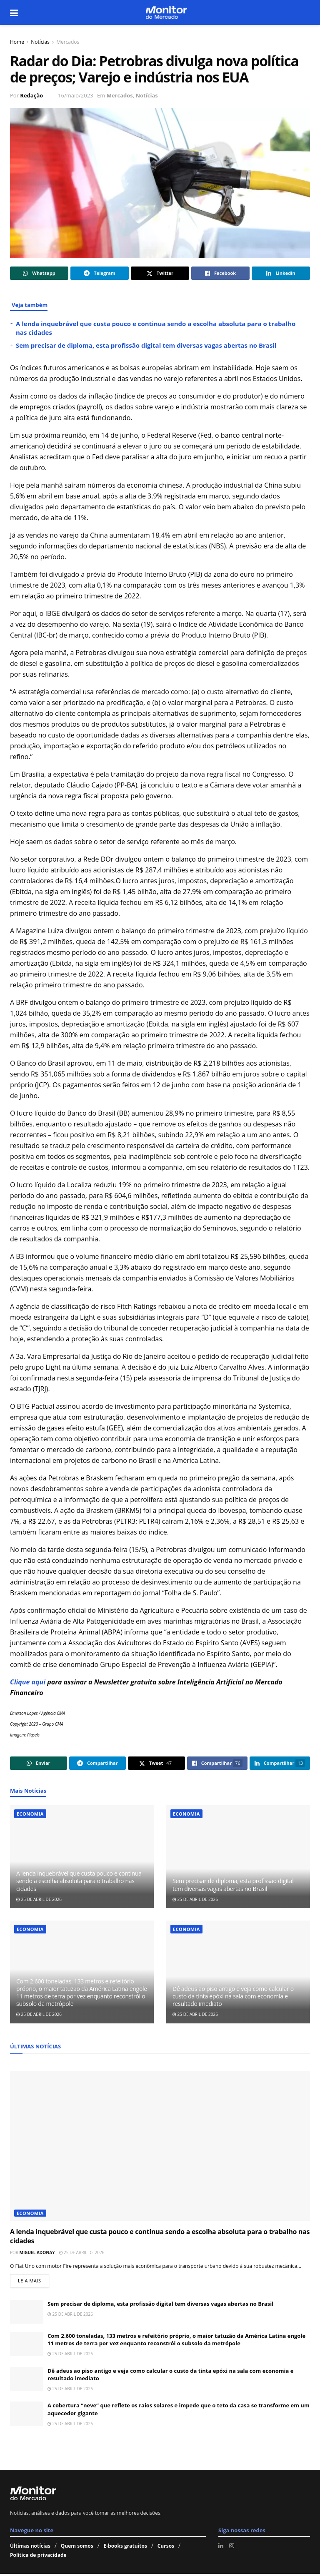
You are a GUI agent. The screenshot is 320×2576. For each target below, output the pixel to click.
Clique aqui (27, 1682)
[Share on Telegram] (99, 273)
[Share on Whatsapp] (39, 273)
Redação (31, 95)
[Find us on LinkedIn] (220, 2547)
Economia (30, 1814)
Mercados (67, 41)
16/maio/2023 (75, 95)
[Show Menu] (14, 12)
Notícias (40, 41)
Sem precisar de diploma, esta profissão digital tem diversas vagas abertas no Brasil (146, 345)
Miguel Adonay (37, 2252)
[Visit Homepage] (166, 12)
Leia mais (33, 2281)
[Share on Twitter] (160, 273)
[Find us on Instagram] (231, 2547)
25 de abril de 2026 (39, 1899)
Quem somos (77, 2547)
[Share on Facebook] (220, 273)
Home (17, 41)
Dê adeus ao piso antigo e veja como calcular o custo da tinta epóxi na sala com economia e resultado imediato (233, 1996)
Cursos (166, 2547)
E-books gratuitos (125, 2547)
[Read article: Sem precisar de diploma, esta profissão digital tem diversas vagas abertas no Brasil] (238, 1856)
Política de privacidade (38, 2557)
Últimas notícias (30, 2547)
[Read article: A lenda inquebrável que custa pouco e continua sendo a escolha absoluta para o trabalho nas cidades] (82, 1856)
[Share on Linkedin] (281, 273)
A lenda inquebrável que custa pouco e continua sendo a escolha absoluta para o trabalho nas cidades (79, 1880)
